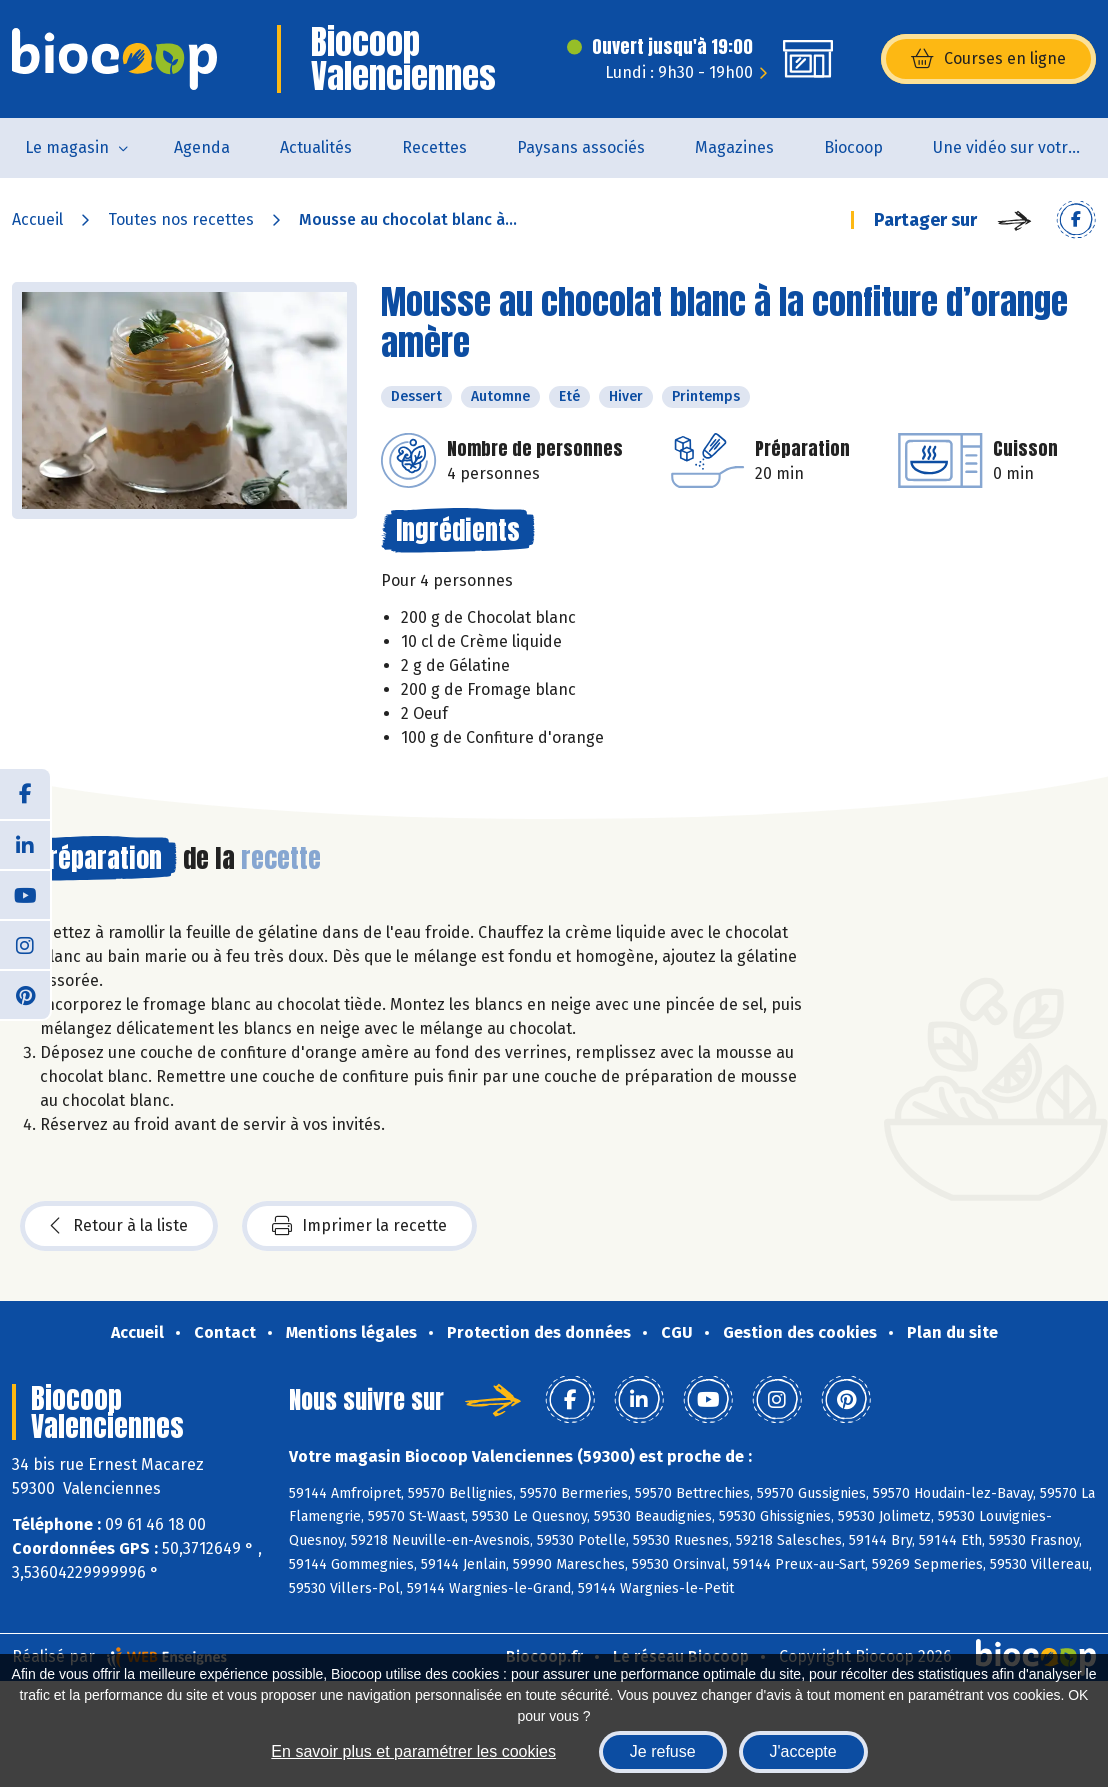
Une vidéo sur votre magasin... (1020, 147)
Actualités (316, 147)
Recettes (434, 147)
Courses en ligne (988, 59)
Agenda (202, 147)
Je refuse (663, 1751)
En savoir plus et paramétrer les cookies (413, 1751)
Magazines (734, 147)
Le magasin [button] (67, 147)
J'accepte (803, 1751)
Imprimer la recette (359, 1226)
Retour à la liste (119, 1226)
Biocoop (853, 147)
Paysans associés (581, 147)
